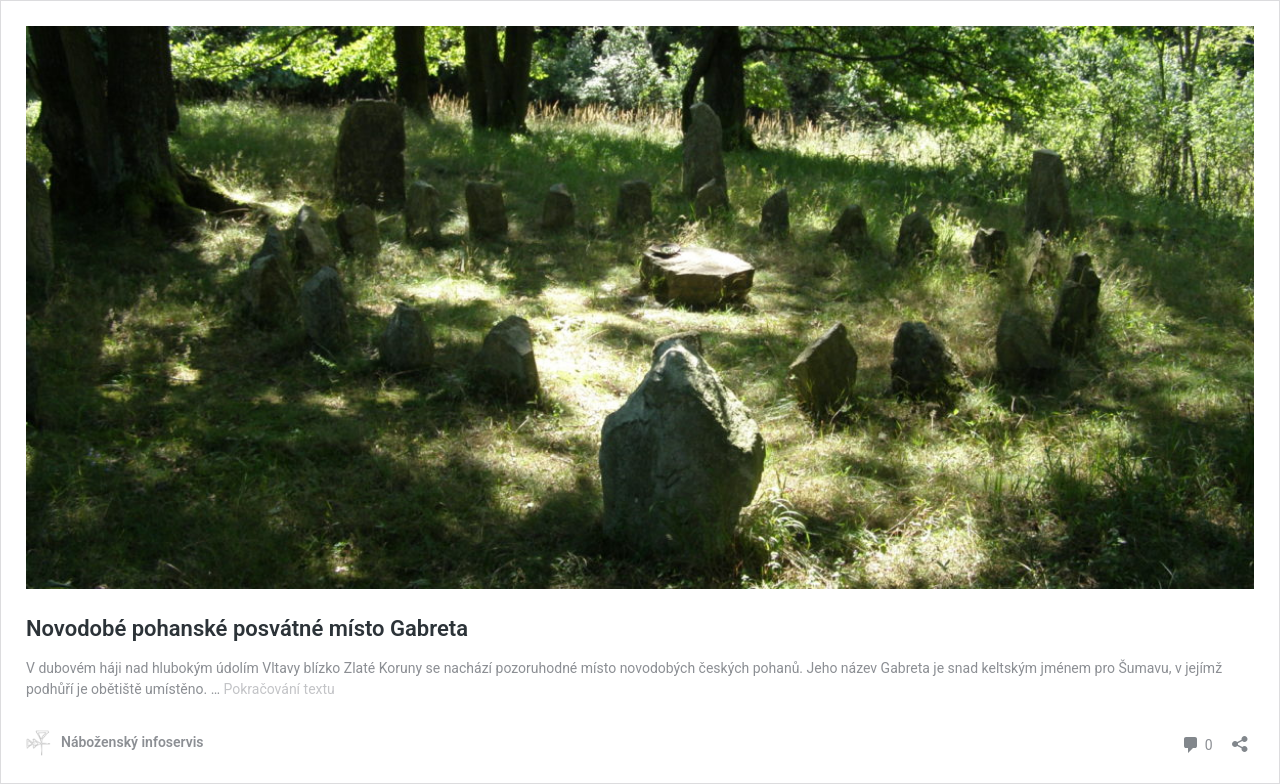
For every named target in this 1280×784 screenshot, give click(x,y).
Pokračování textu (278, 689)
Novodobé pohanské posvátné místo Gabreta (247, 628)
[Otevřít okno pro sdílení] (1240, 737)
